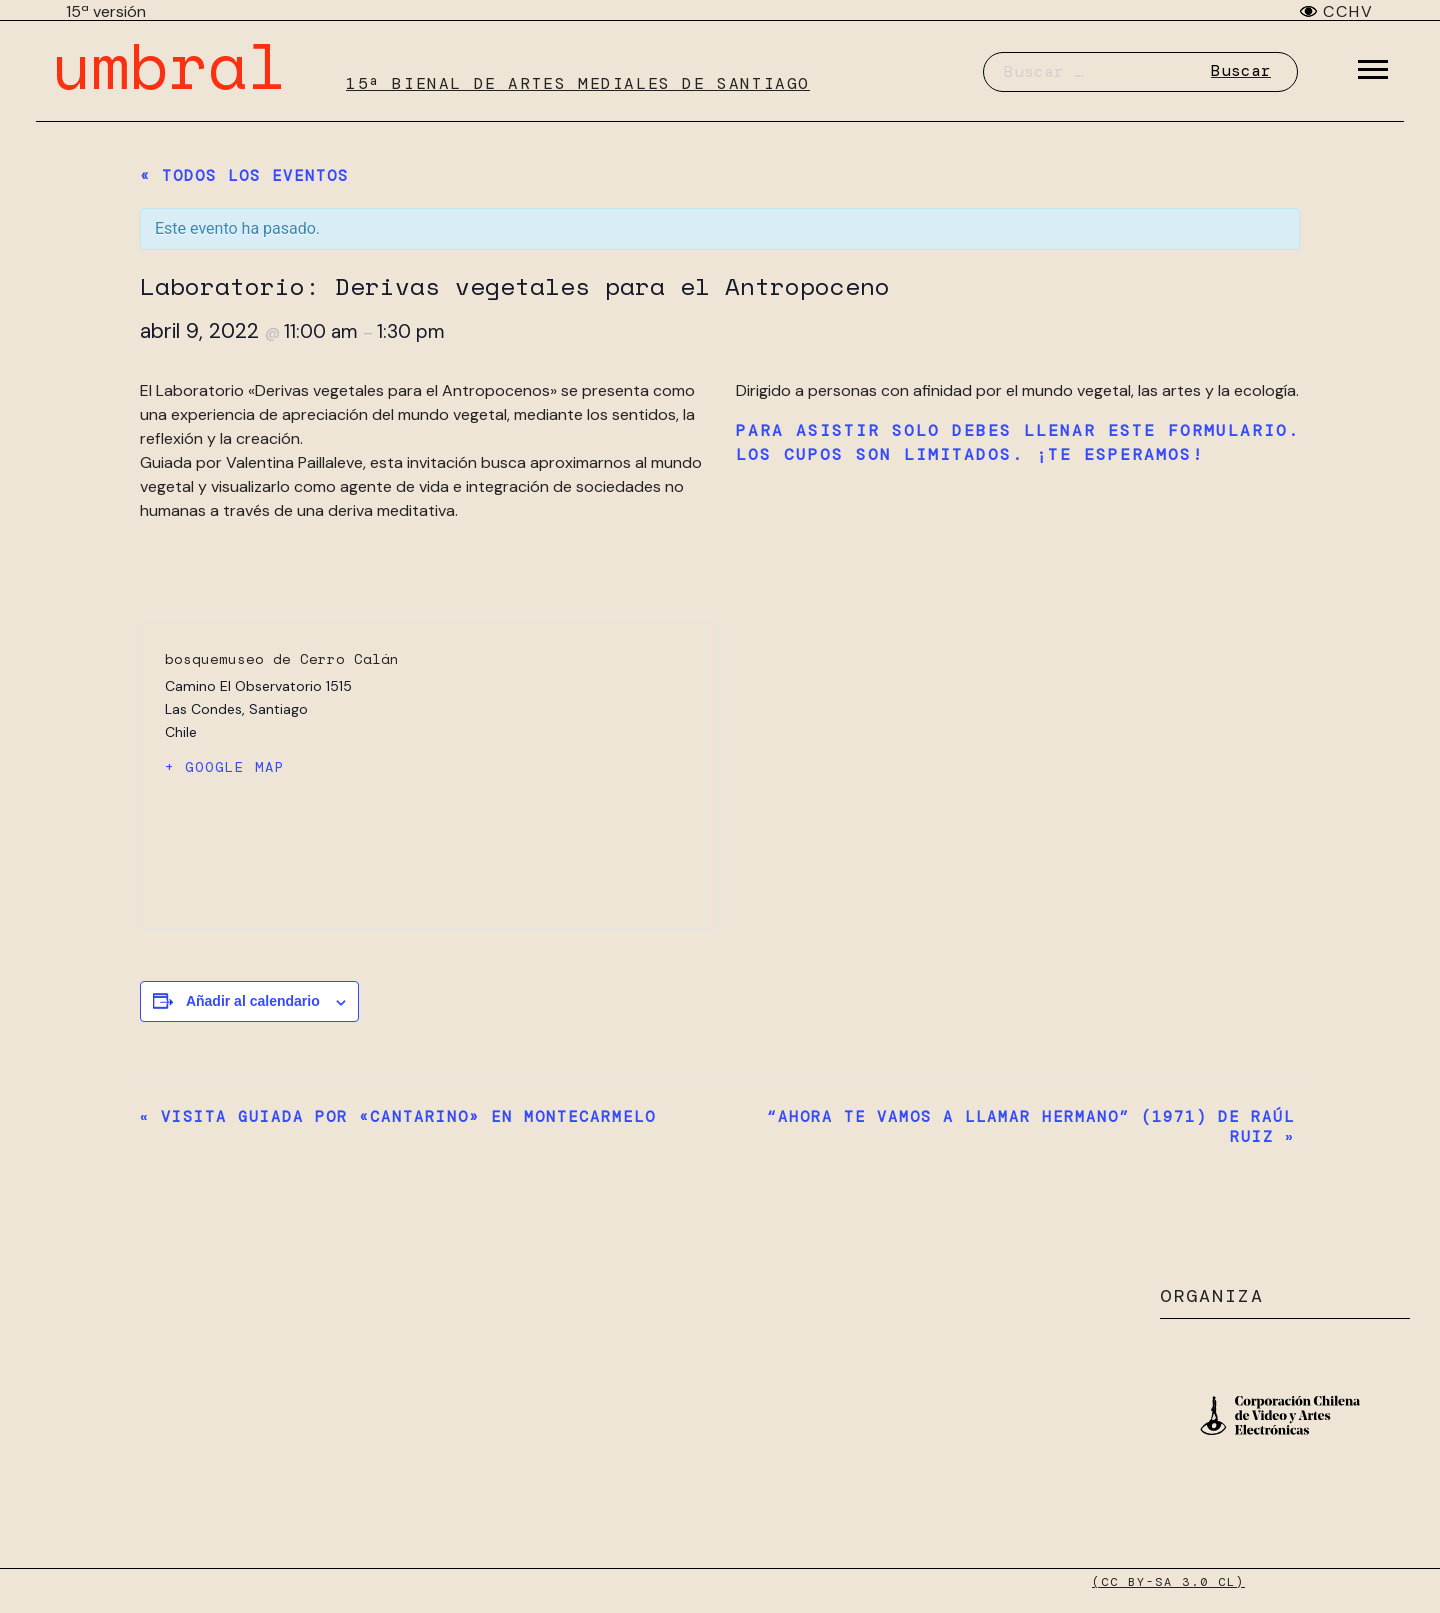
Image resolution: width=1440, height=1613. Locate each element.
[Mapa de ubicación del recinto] (562, 776)
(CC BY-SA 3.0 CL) (1168, 1582)
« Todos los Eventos (244, 176)
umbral (169, 64)
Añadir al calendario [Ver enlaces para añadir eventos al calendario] (253, 1001)
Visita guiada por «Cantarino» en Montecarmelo (398, 1117)
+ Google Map (225, 767)
